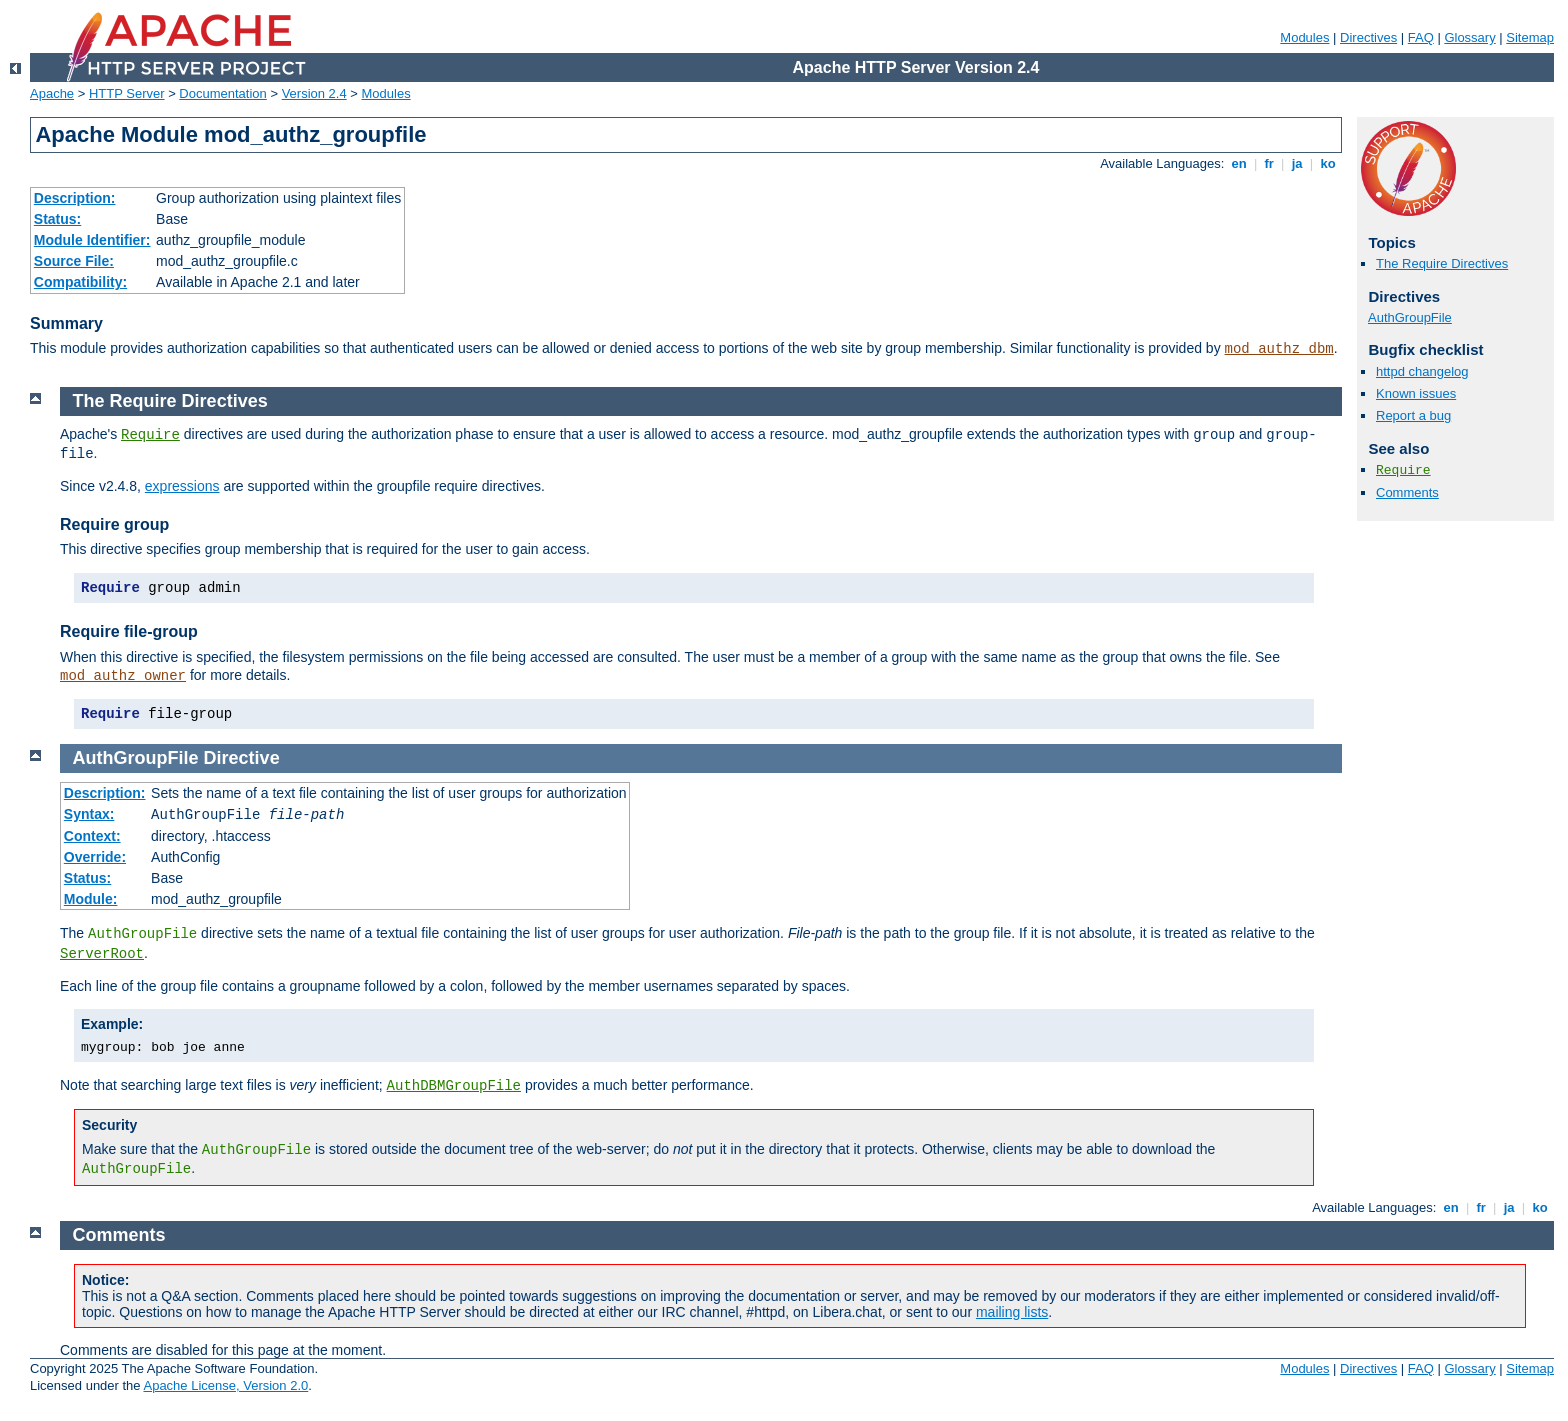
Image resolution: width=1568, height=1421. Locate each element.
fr (1269, 163)
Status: (57, 219)
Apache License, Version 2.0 (225, 1385)
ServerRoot (102, 954)
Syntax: (89, 814)
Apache (52, 93)
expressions (182, 486)
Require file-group (129, 631)
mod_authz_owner (123, 676)
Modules (1304, 37)
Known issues (1416, 393)
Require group (114, 524)
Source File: (74, 261)
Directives (1368, 37)
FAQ (1421, 37)
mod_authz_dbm (1279, 349)
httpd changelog (1422, 371)
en (1239, 163)
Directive (242, 758)
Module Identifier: (92, 240)
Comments (1407, 492)
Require (1403, 470)
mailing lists (1012, 1312)
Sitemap (1530, 37)
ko (1328, 163)
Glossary (1469, 37)
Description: (75, 198)
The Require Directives (1442, 263)
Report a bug (1413, 415)
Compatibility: (80, 282)
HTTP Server (127, 93)
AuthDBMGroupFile (454, 1086)
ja (1297, 163)
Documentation (222, 93)
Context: (92, 836)
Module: (91, 899)
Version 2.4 (314, 93)
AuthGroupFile (1410, 317)
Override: (95, 857)
